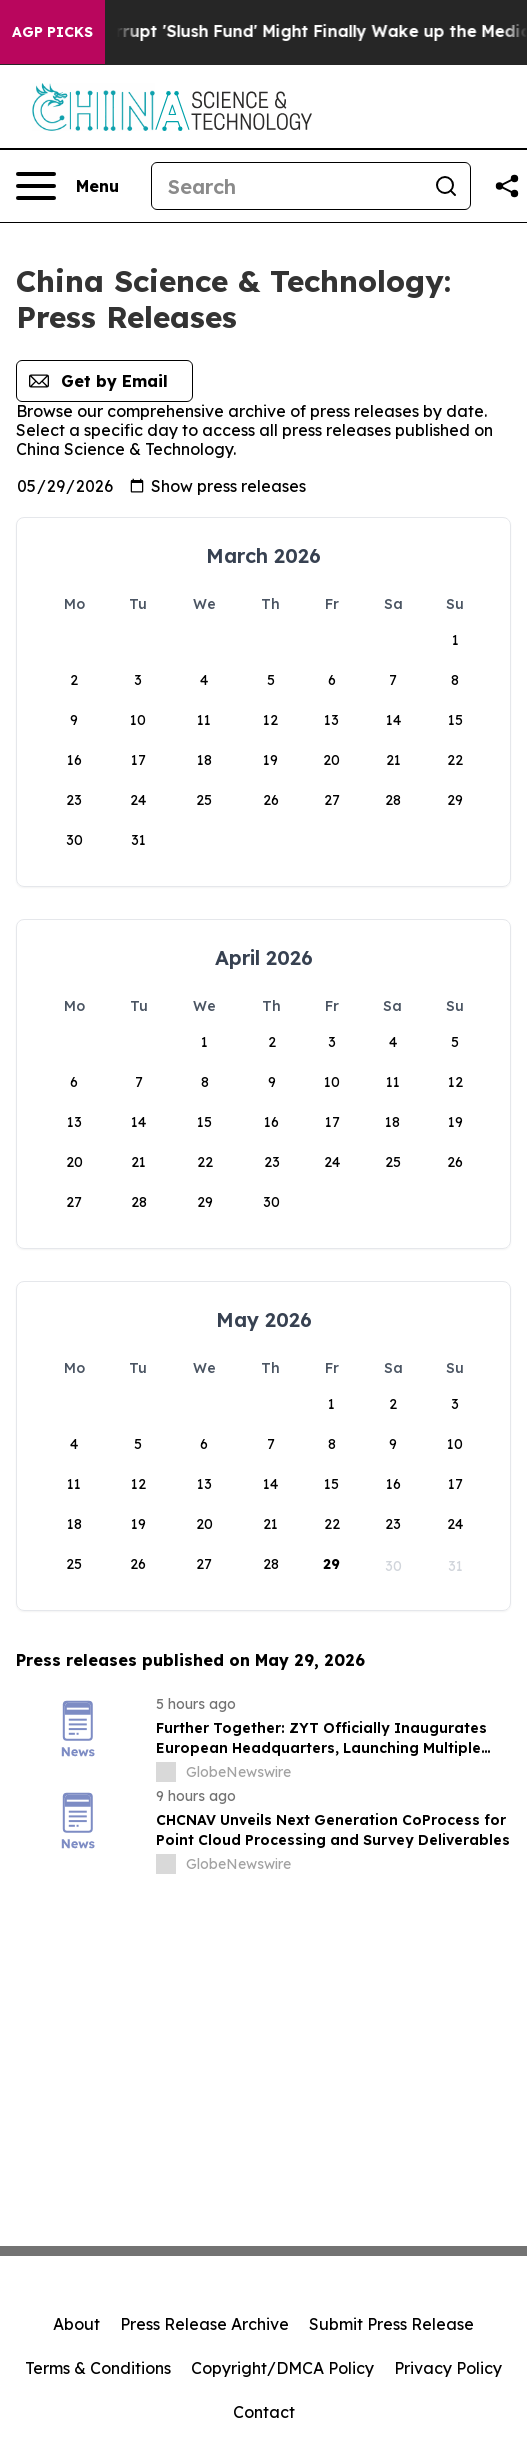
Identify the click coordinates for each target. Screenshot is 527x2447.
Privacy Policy (448, 2368)
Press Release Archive (204, 2324)
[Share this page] (507, 186)
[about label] (166, 1772)
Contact (264, 2412)
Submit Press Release (391, 2324)
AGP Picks (52, 32)
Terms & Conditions (98, 2368)
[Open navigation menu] (67, 186)
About (76, 2324)
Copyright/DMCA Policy (282, 2368)
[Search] (287, 186)
